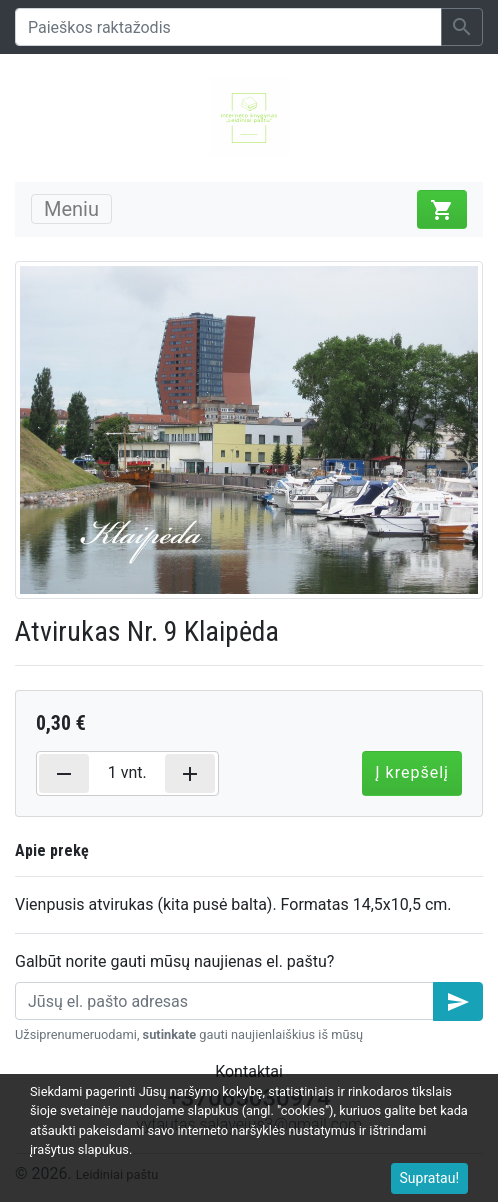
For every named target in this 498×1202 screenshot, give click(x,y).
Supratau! (430, 1178)
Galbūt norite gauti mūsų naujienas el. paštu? (174, 961)
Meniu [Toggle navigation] (71, 209)
